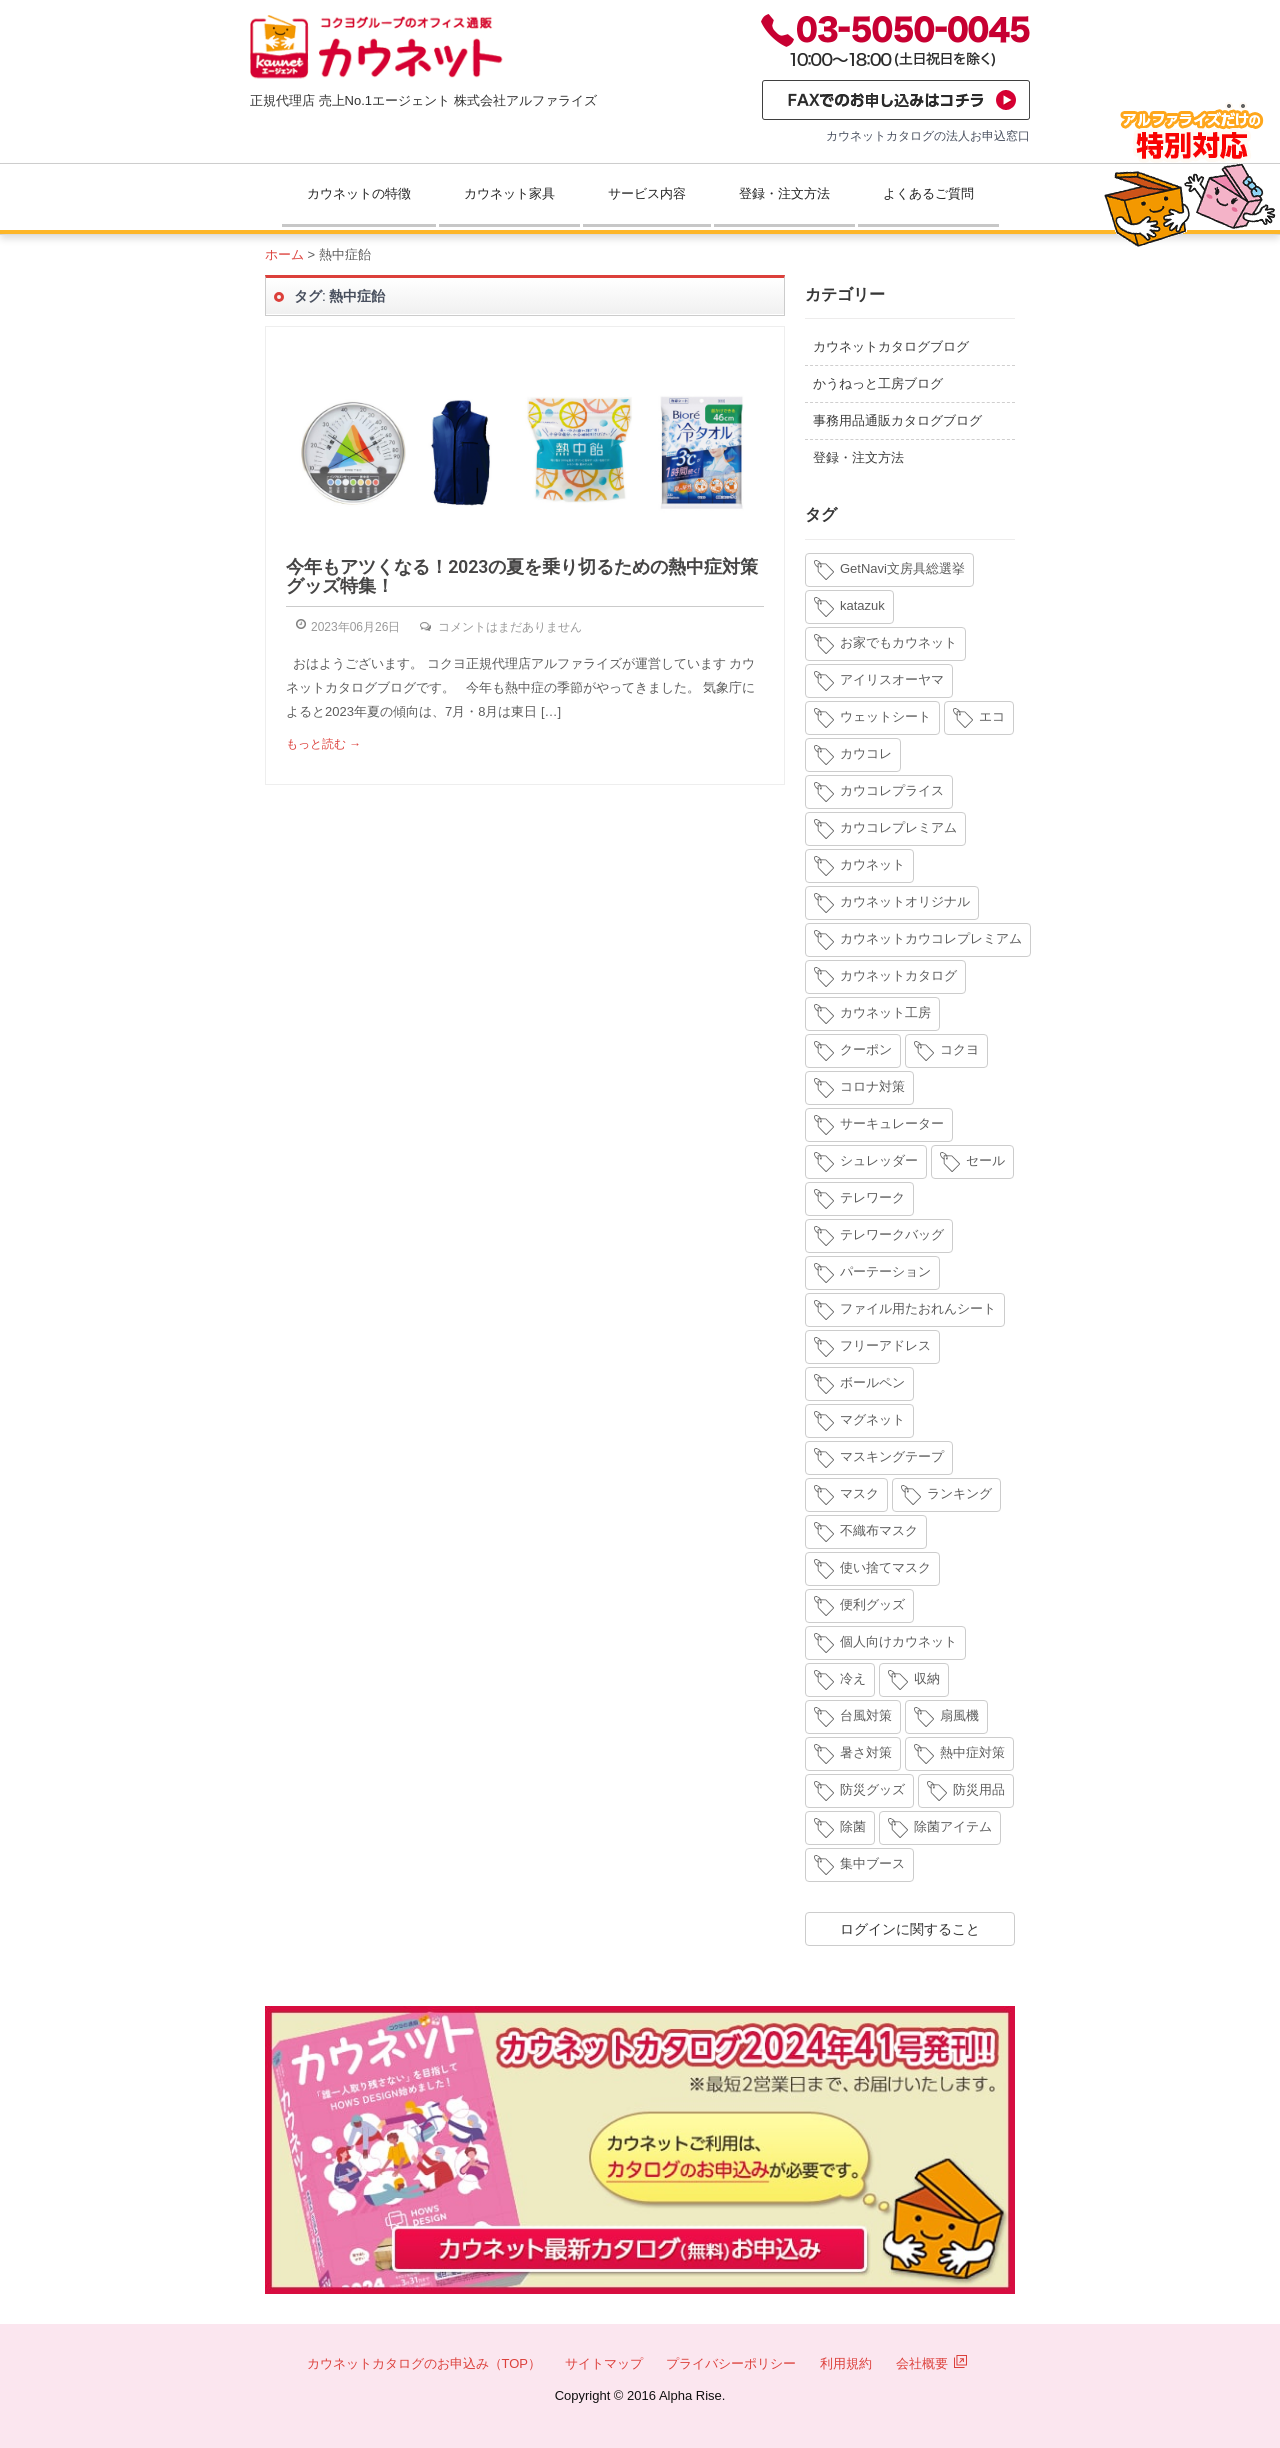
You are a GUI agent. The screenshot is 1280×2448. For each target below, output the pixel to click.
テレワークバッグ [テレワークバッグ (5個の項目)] (892, 1234)
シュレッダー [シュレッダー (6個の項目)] (879, 1160)
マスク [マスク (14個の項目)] (859, 1493)
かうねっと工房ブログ (878, 383)
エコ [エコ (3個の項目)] (992, 716)
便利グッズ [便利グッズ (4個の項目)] (872, 1604)
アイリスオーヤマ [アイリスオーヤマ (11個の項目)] (892, 679)
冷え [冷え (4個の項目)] (853, 1678)
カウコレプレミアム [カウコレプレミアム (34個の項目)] (898, 827)
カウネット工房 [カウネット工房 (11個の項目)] (885, 1012)
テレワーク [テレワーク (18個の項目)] (872, 1197)
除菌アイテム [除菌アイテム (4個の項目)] (953, 1826)
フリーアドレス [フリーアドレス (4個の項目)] (885, 1345)
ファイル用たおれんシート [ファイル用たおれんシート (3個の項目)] (918, 1308)
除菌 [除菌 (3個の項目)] (853, 1826)
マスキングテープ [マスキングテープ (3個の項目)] (892, 1456)
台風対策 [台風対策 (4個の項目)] (866, 1715)
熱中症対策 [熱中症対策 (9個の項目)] (972, 1752)
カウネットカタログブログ (891, 346)
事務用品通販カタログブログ (897, 420)
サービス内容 (647, 193)
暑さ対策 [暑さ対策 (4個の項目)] (866, 1752)
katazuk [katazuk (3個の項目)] (862, 605)
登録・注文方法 (784, 193)
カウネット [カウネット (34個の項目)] (872, 864)
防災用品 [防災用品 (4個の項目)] (979, 1789)
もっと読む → (323, 744)
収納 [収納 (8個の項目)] (927, 1678)
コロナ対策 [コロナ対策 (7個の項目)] (872, 1086)
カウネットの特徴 (359, 193)
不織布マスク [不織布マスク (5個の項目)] (879, 1530)
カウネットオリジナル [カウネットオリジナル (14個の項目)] (905, 901)
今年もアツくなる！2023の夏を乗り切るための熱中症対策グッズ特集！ (522, 576)
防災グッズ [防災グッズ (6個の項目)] (872, 1789)
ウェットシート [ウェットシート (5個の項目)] (885, 716)
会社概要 (932, 2363)
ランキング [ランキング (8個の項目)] (959, 1493)
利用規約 (846, 2363)
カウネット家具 (509, 193)
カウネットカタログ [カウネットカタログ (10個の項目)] (898, 975)
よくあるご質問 (928, 193)
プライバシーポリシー (731, 2363)
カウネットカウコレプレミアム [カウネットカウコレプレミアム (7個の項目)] (931, 938)
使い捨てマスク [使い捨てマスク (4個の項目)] (885, 1567)
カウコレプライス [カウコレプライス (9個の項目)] (892, 790)
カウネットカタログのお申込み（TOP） (424, 2363)
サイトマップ (604, 2363)
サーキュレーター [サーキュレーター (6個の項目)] (892, 1123)
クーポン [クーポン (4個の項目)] (866, 1049)
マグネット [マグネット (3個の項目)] (872, 1419)
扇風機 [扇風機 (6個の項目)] (959, 1715)
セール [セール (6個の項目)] (985, 1160)
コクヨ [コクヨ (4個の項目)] (959, 1049)
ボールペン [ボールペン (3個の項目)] (872, 1382)
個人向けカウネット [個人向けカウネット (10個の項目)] (898, 1641)
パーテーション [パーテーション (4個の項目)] (885, 1271)
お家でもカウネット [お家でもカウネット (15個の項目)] (898, 642)
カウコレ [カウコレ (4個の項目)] (866, 753)
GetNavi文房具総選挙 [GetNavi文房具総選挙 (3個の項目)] (902, 568)
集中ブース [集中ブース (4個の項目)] (872, 1863)
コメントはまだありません (510, 627)
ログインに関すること (910, 1929)
